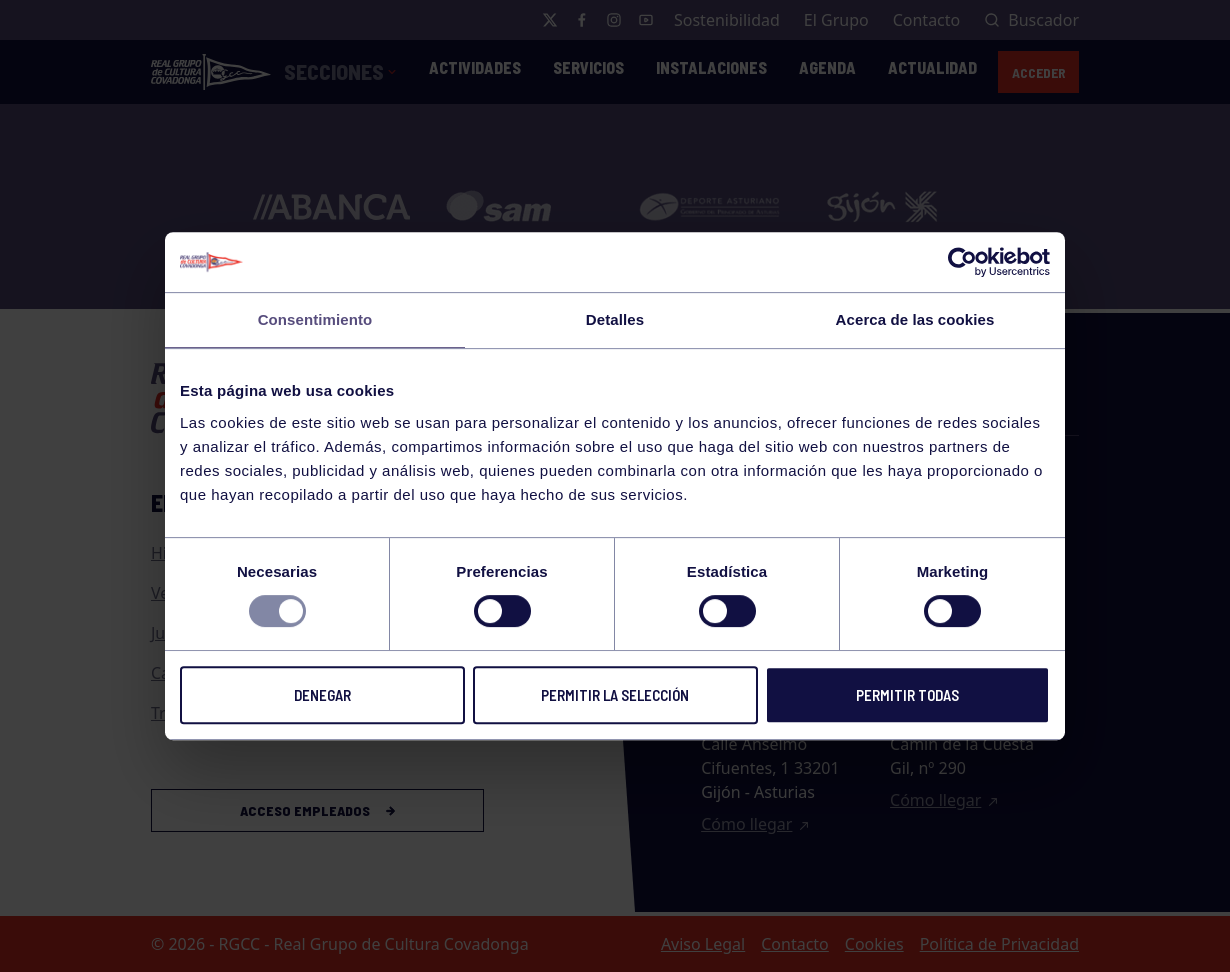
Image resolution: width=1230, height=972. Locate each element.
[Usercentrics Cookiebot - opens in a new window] (962, 262)
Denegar (322, 695)
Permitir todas (907, 695)
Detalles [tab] (615, 319)
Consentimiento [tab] (315, 319)
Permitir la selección (615, 695)
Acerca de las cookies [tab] (915, 319)
